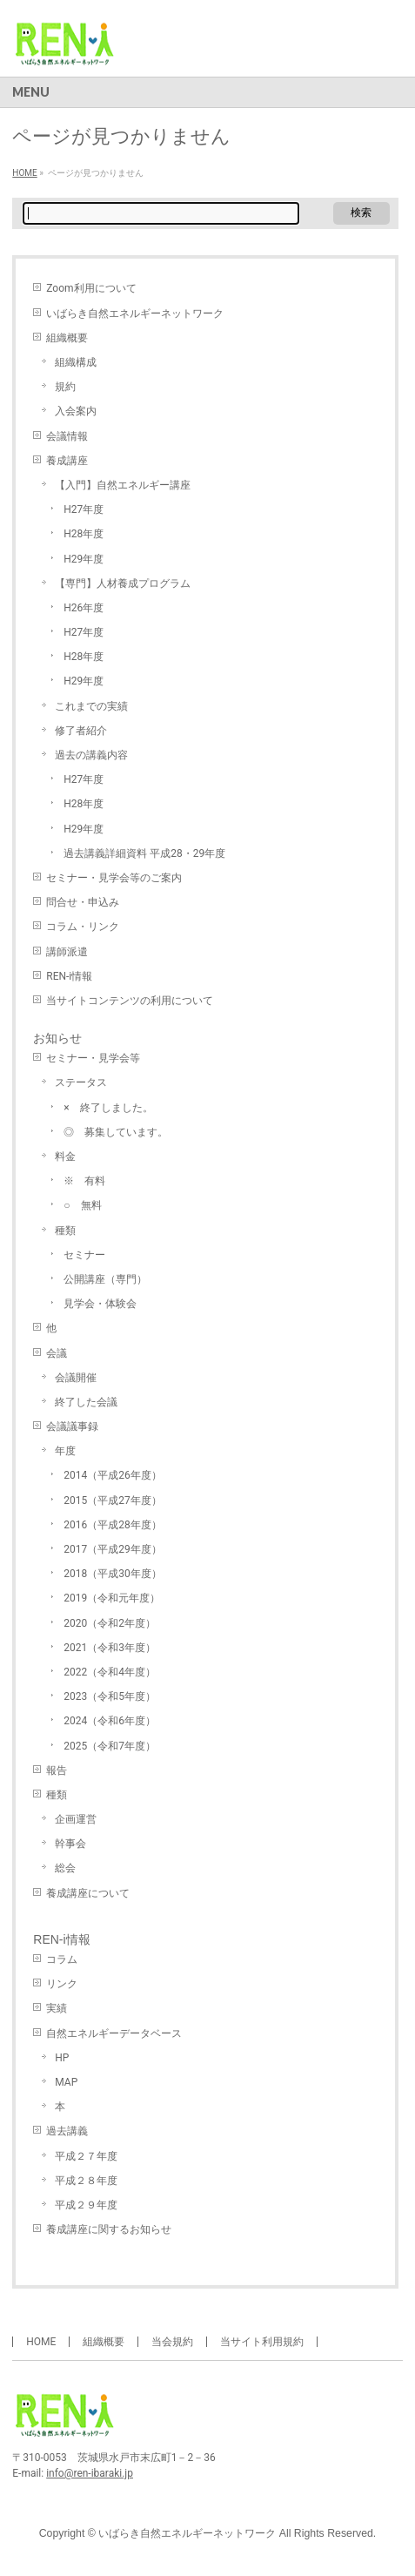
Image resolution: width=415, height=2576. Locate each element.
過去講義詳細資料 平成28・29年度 (144, 853)
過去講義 (67, 2131)
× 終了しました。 (108, 1108)
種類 (65, 1230)
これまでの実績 (91, 706)
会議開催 (76, 1378)
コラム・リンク (82, 926)
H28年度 (84, 534)
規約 (65, 387)
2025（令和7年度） (110, 1746)
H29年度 (84, 559)
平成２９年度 (86, 2205)
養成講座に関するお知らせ (108, 2229)
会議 (56, 1353)
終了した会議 (86, 1402)
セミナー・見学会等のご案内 (114, 878)
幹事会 (70, 1844)
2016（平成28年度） (112, 1525)
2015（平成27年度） (112, 1500)
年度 (65, 1451)
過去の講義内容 (91, 755)
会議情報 (67, 436)
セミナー (84, 1255)
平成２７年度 (86, 2156)
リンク (61, 1984)
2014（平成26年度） (112, 1475)
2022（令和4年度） (110, 1672)
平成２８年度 (86, 2181)
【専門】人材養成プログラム (123, 583)
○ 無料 (82, 1205)
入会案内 (76, 411)
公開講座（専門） (105, 1279)
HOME (41, 2342)
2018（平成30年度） (112, 1574)
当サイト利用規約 (262, 2342)
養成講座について (88, 1893)
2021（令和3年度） (110, 1648)
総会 (65, 1868)
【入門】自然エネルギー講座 (123, 485)
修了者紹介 (81, 731)
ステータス (81, 1082)
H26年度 (84, 608)
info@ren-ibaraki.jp (89, 2473)
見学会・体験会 (100, 1304)
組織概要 (67, 338)
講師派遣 (67, 952)
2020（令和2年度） (110, 1623)
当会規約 (172, 2342)
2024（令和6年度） (110, 1721)
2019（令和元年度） (112, 1598)
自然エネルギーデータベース (114, 2033)
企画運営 (76, 1819)
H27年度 (84, 509)
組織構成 (76, 362)
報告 (56, 1770)
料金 (65, 1156)
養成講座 (67, 461)
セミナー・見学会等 (93, 1058)
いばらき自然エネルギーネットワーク (135, 313)
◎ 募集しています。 (116, 1132)
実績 (56, 2008)
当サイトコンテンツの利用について (129, 1001)
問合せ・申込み (82, 902)
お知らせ (57, 1038)
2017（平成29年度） (112, 1549)
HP (62, 2058)
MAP (66, 2082)
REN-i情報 (69, 976)
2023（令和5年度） (110, 1696)
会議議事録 (72, 1426)
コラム (61, 1959)
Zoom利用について (91, 288)
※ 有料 (84, 1181)
